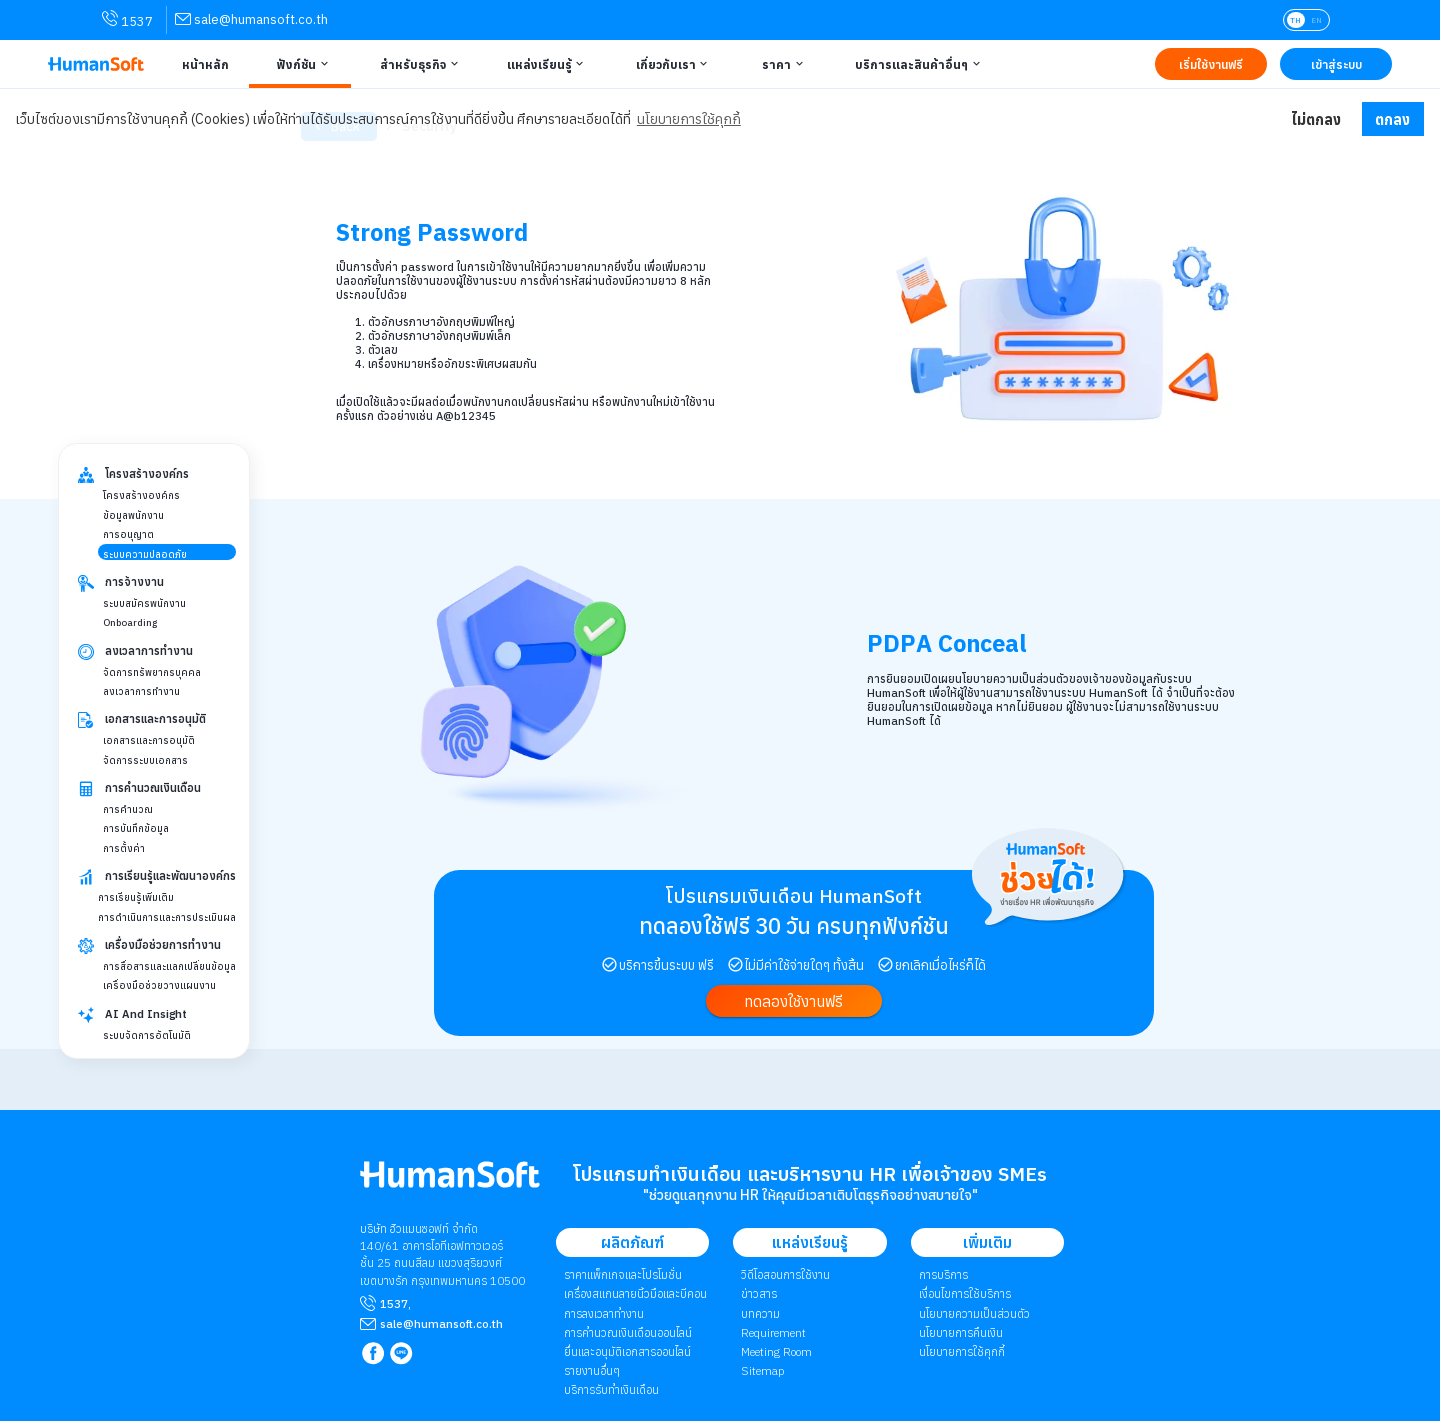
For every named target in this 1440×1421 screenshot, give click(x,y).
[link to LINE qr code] (403, 1354)
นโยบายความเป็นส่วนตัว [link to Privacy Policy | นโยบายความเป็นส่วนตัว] (974, 1313)
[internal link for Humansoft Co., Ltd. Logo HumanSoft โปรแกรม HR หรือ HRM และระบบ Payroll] (450, 1182)
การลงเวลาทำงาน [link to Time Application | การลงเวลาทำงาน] (604, 1313)
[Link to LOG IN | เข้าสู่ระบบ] (1336, 64)
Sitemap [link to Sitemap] (762, 1370)
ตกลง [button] (1392, 119)
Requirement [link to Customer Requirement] (773, 1332)
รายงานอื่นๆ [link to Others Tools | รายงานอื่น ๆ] (592, 1370)
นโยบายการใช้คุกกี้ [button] (689, 119)
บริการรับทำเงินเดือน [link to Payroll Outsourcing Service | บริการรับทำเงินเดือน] (611, 1389)
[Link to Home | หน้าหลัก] (203, 64)
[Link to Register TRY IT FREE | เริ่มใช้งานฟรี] (1211, 64)
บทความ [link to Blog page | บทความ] (760, 1313)
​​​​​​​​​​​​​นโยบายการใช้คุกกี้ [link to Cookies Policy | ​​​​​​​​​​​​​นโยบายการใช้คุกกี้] (962, 1351)
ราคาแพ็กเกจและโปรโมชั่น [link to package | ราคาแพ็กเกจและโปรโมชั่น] (623, 1274)
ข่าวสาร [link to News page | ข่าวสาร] (759, 1293)
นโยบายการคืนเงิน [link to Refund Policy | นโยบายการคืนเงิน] (961, 1332)
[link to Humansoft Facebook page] (374, 1354)
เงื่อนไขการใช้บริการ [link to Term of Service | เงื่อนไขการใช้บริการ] (965, 1293)
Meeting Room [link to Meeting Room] (776, 1351)
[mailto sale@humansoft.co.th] (441, 1324)
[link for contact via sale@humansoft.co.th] (251, 19)
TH (1295, 20)
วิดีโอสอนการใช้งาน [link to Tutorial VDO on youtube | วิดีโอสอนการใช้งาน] (785, 1274)
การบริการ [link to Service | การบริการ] (943, 1274)
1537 (394, 1303)
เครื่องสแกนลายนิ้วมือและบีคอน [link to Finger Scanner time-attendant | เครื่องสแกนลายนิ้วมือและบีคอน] (635, 1293)
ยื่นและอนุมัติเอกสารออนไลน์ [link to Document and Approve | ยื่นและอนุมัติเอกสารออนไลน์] (627, 1351)
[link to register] (793, 1001)
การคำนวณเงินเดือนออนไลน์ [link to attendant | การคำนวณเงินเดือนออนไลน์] (628, 1332)
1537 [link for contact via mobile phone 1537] (127, 20)
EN (1316, 20)
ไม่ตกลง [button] (1316, 119)
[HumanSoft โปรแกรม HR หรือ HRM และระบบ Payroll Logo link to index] (96, 64)
